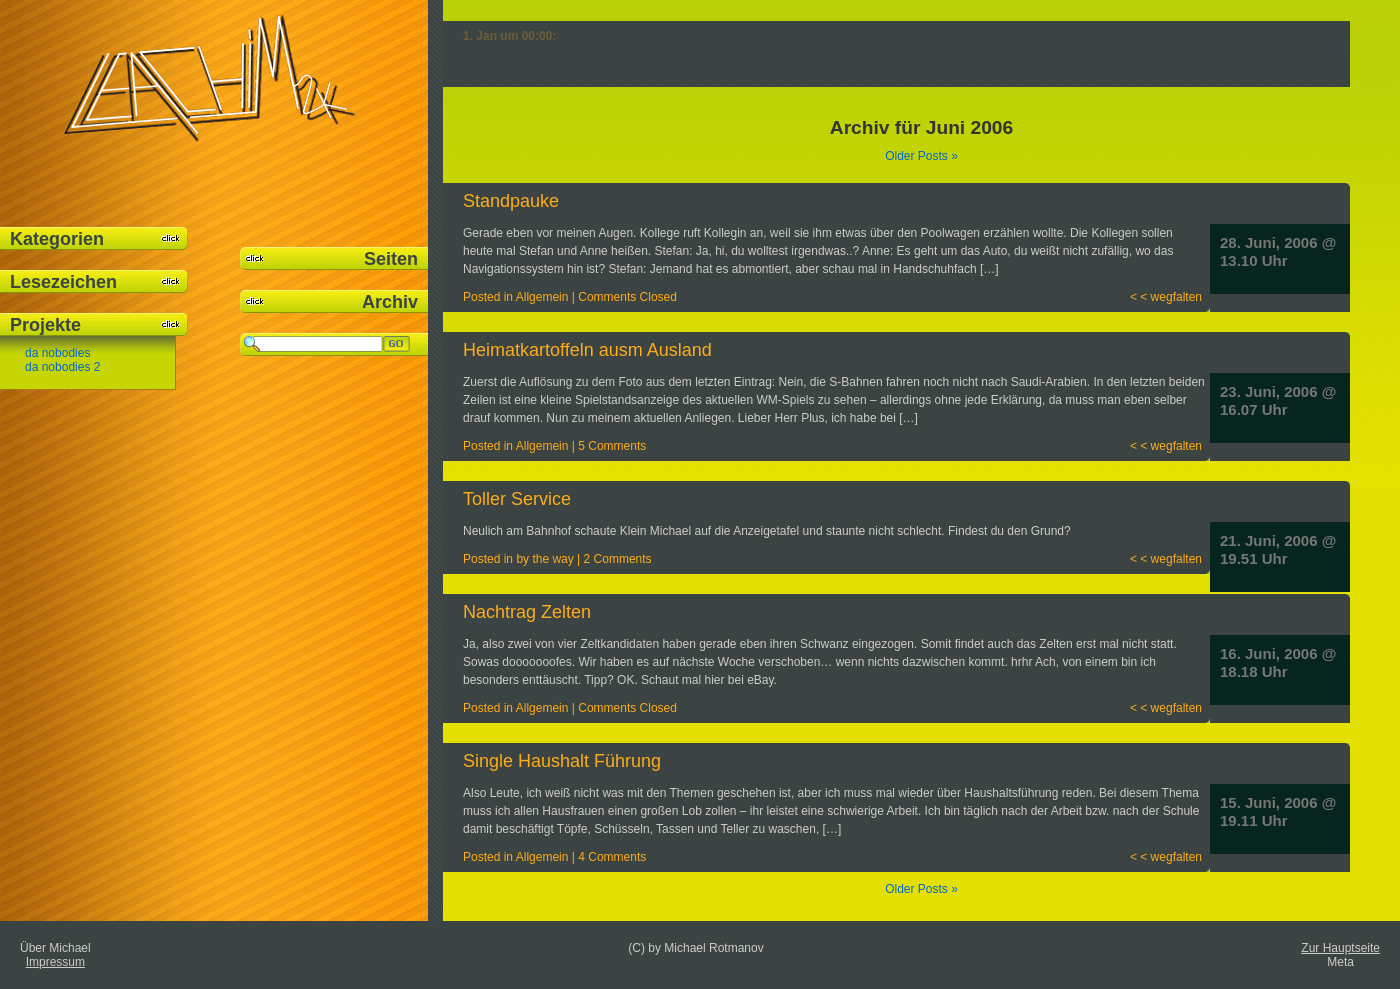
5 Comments (612, 446)
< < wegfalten (1166, 297)
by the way (544, 559)
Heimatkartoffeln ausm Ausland (587, 350)
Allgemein (542, 297)
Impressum (55, 962)
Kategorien (57, 239)
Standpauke (511, 201)
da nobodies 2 (62, 367)
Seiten (391, 259)
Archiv (390, 302)
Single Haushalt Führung (562, 761)
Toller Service (517, 499)
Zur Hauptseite (1340, 948)
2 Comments (618, 559)
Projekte (45, 325)
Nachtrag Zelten (527, 612)
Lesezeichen (63, 282)
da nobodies (57, 353)
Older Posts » (921, 156)
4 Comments (612, 857)
